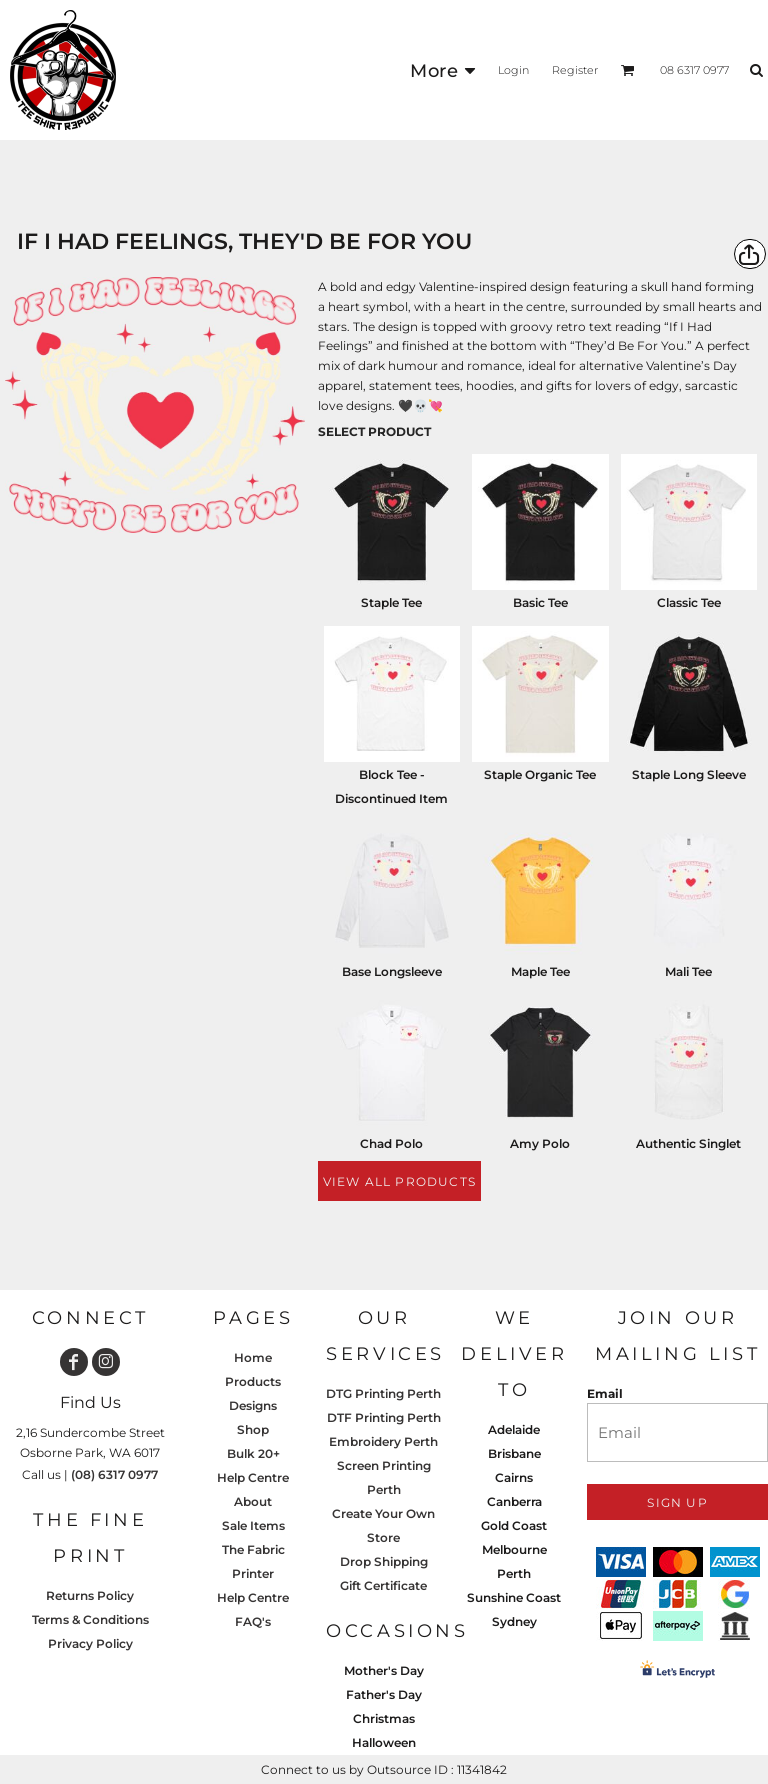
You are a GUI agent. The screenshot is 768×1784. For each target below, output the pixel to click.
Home (253, 1357)
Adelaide (514, 1429)
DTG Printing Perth (383, 1393)
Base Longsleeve (392, 971)
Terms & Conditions (90, 1619)
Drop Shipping (384, 1561)
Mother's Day (384, 1670)
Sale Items (253, 1525)
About (253, 1501)
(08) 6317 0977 (114, 1474)
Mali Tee (688, 971)
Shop (253, 1429)
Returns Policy (90, 1595)
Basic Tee (540, 602)
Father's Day (384, 1694)
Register (575, 70)
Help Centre (253, 1477)
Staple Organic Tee (540, 774)
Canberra (514, 1501)
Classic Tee (689, 602)
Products (253, 1381)
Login (513, 70)
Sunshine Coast (514, 1597)
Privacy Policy (90, 1643)
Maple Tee (540, 971)
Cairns (514, 1477)
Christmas (384, 1718)
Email (605, 1393)
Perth (514, 1573)
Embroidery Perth (383, 1441)
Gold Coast (514, 1525)
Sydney (514, 1621)
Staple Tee (391, 602)
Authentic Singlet (688, 1143)
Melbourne (514, 1549)
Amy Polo (540, 1143)
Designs (253, 1405)
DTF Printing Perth (384, 1417)
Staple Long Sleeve (689, 774)
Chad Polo (391, 1143)
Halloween (384, 1742)
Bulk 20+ (253, 1453)
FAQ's (253, 1621)
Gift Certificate (383, 1585)
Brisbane (514, 1453)
